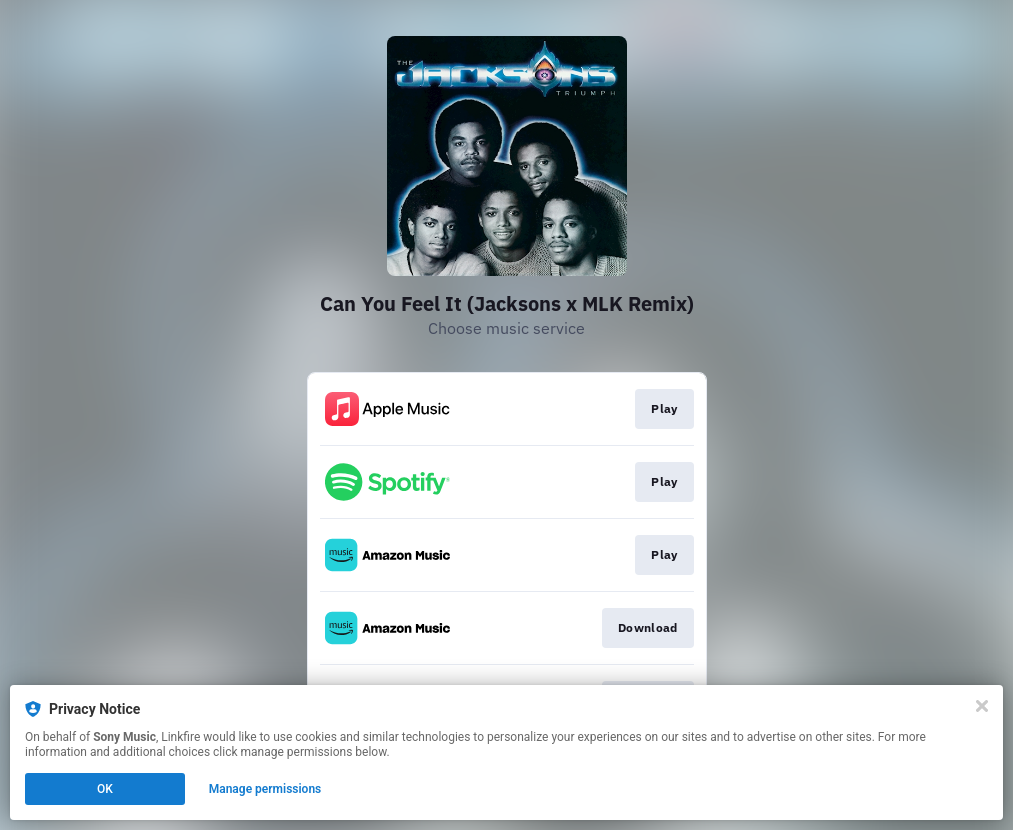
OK (105, 789)
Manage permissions (265, 789)
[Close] (982, 706)
